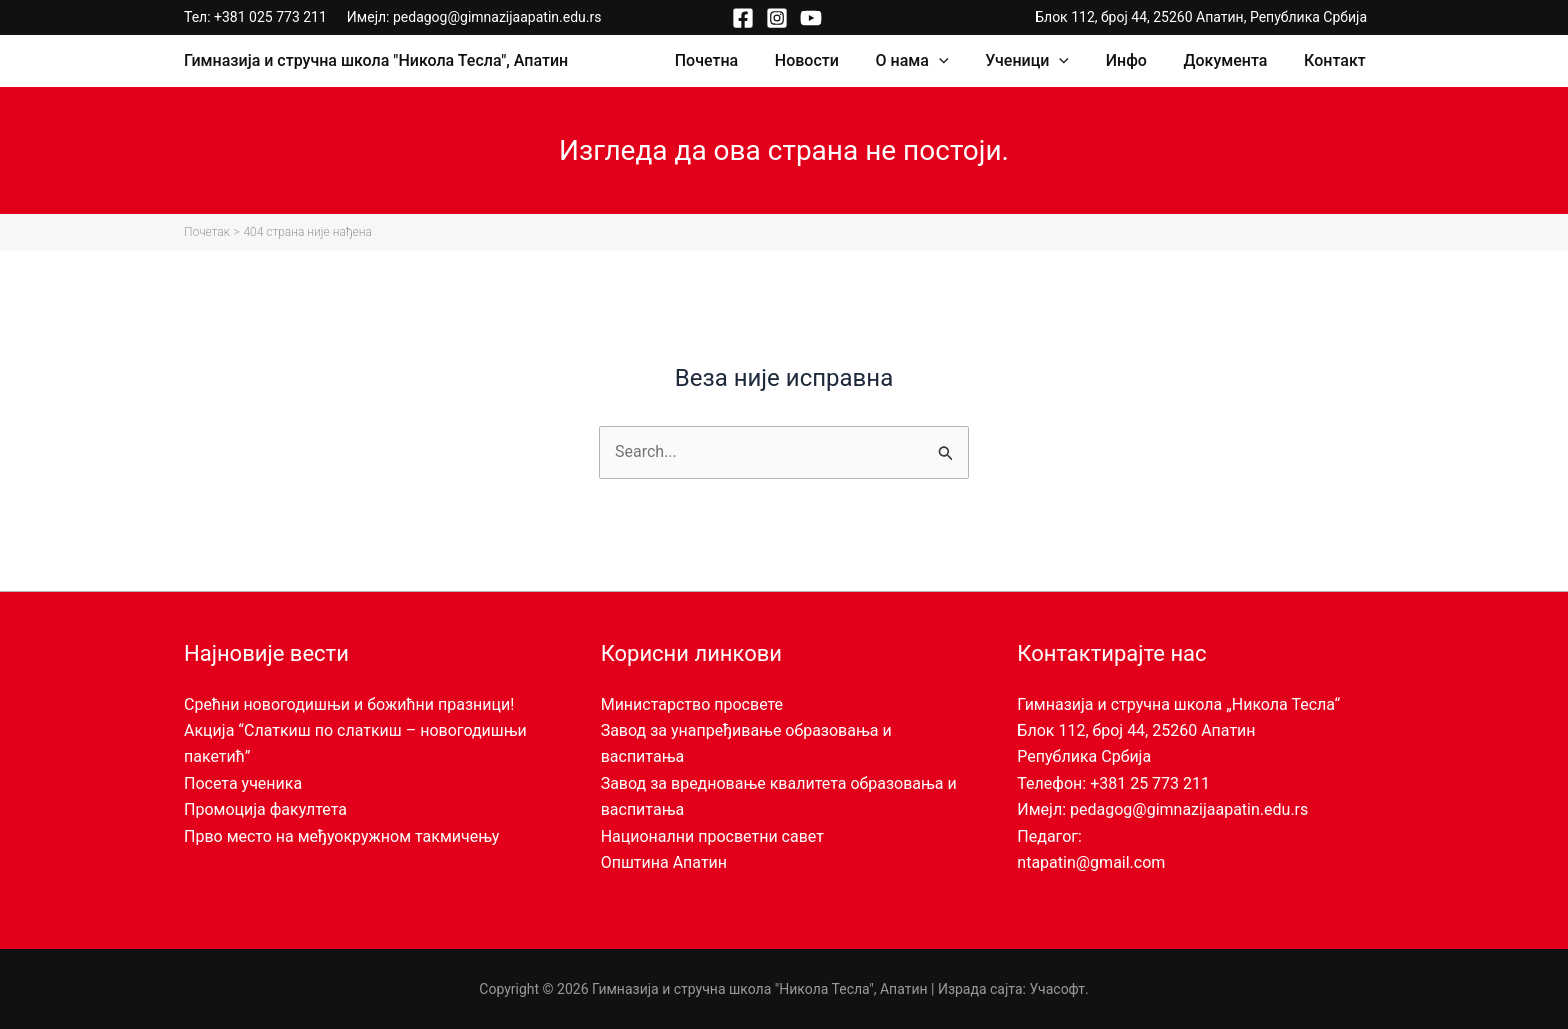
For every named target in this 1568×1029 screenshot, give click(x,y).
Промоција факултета (265, 809)
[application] (960, 61)
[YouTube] (811, 18)
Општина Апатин (664, 862)
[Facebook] (743, 18)
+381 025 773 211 (270, 17)
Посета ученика (243, 783)
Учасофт (1057, 989)
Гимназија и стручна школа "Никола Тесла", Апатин (376, 60)
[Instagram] (777, 18)
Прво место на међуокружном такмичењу (341, 836)
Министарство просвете (692, 704)
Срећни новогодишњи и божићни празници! (349, 704)
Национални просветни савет (712, 836)
